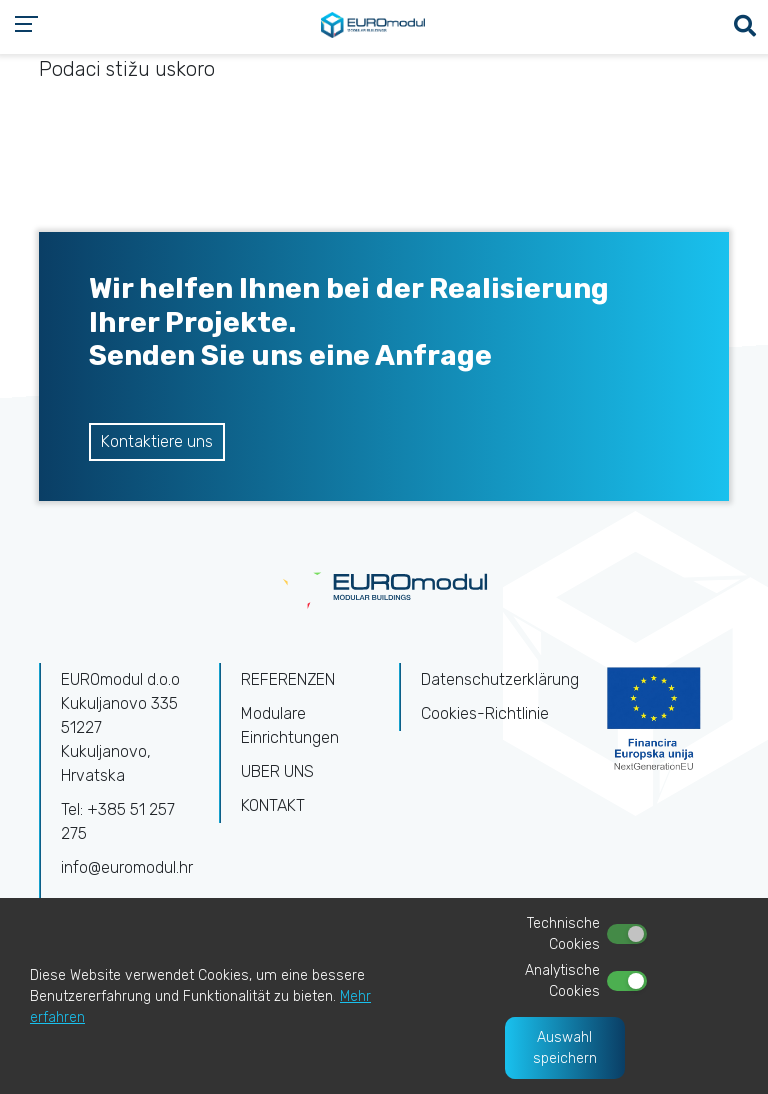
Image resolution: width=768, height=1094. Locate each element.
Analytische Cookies (562, 981)
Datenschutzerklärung (500, 679)
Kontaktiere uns (157, 441)
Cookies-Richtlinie (485, 713)
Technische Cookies (563, 934)
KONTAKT (273, 805)
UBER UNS (277, 771)
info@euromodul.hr (127, 867)
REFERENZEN (288, 679)
